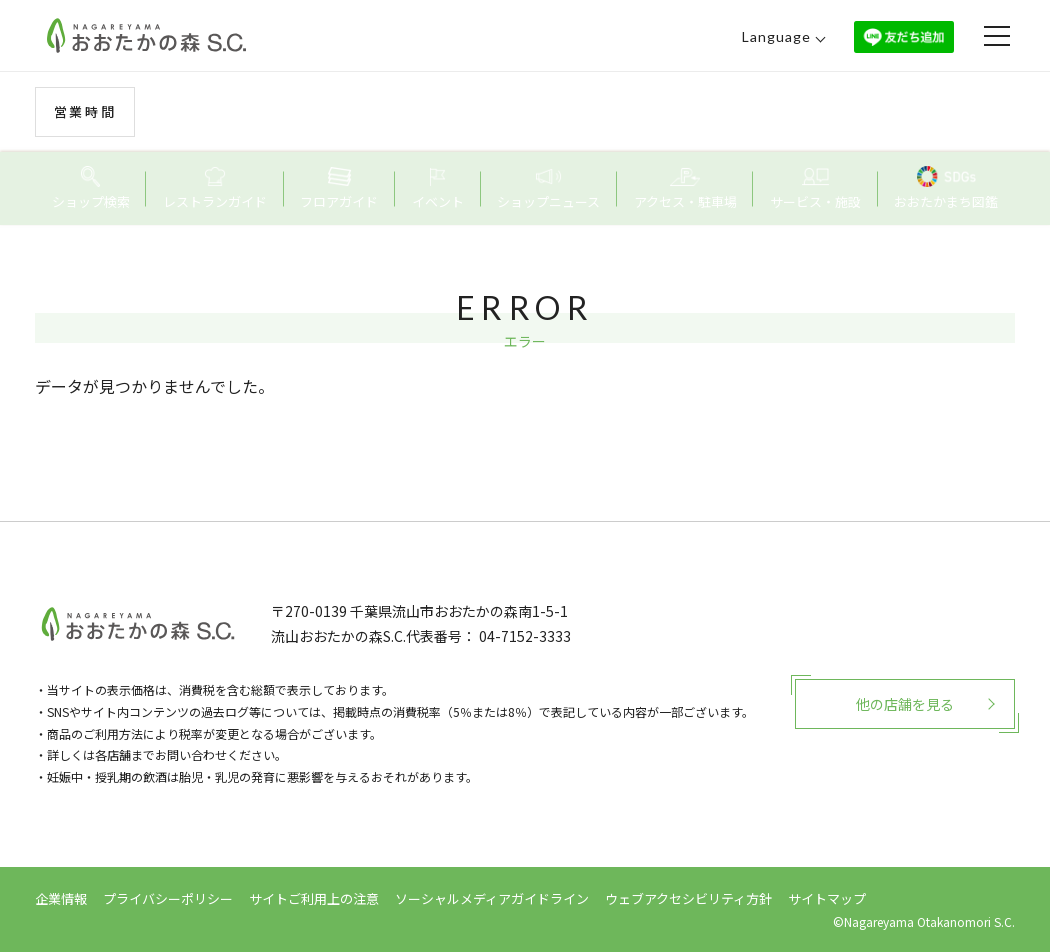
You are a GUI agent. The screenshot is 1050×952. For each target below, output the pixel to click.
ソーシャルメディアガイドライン (492, 898)
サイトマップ (827, 898)
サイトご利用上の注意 (314, 898)
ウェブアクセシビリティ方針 (688, 898)
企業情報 (61, 898)
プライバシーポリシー (168, 898)
